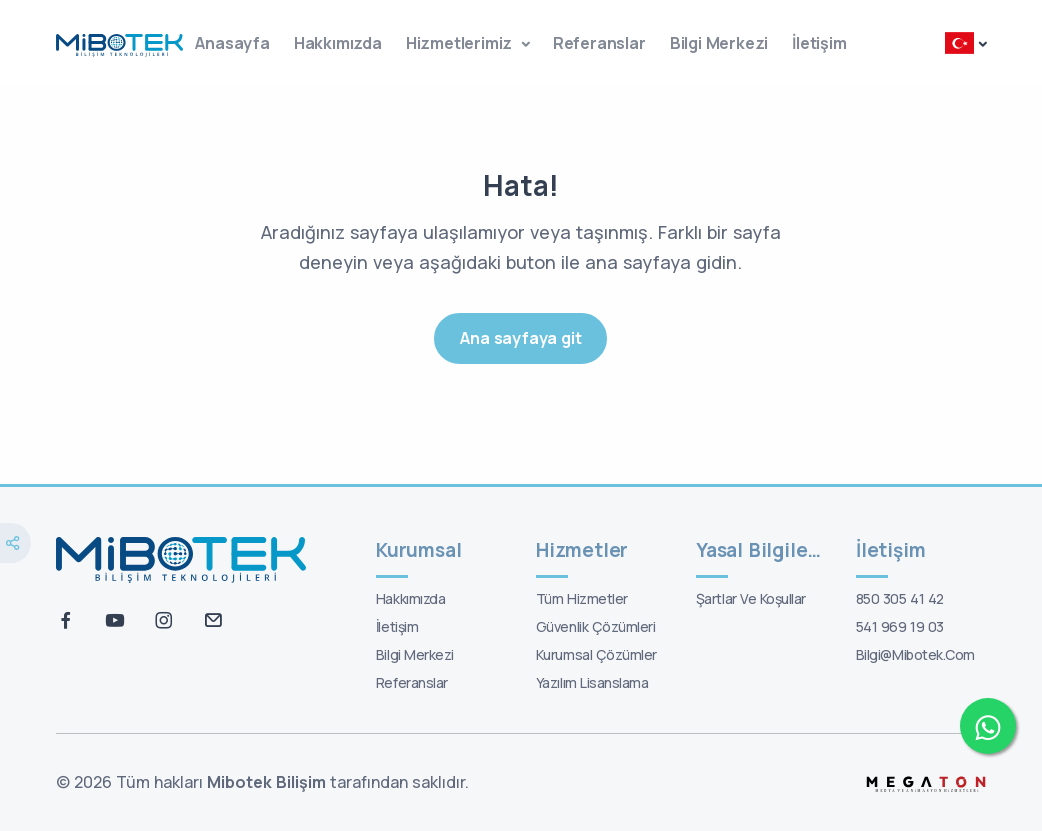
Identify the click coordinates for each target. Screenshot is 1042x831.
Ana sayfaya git (520, 338)
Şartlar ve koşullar (751, 598)
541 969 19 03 (900, 626)
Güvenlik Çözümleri (595, 626)
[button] (965, 45)
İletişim (819, 43)
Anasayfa (232, 43)
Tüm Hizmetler (582, 598)
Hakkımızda (338, 43)
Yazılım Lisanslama (592, 682)
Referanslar (599, 43)
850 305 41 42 (900, 598)
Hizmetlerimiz (461, 43)
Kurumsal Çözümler (596, 654)
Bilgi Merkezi (719, 43)
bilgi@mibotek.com (915, 654)
